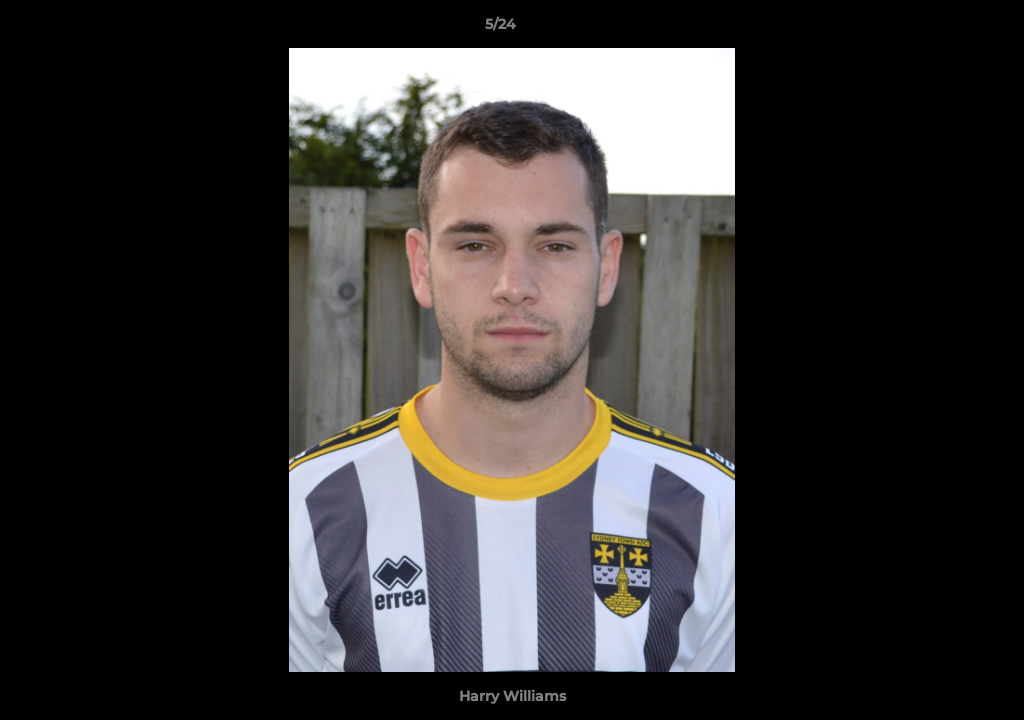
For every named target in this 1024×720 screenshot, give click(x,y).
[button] (940, 29)
